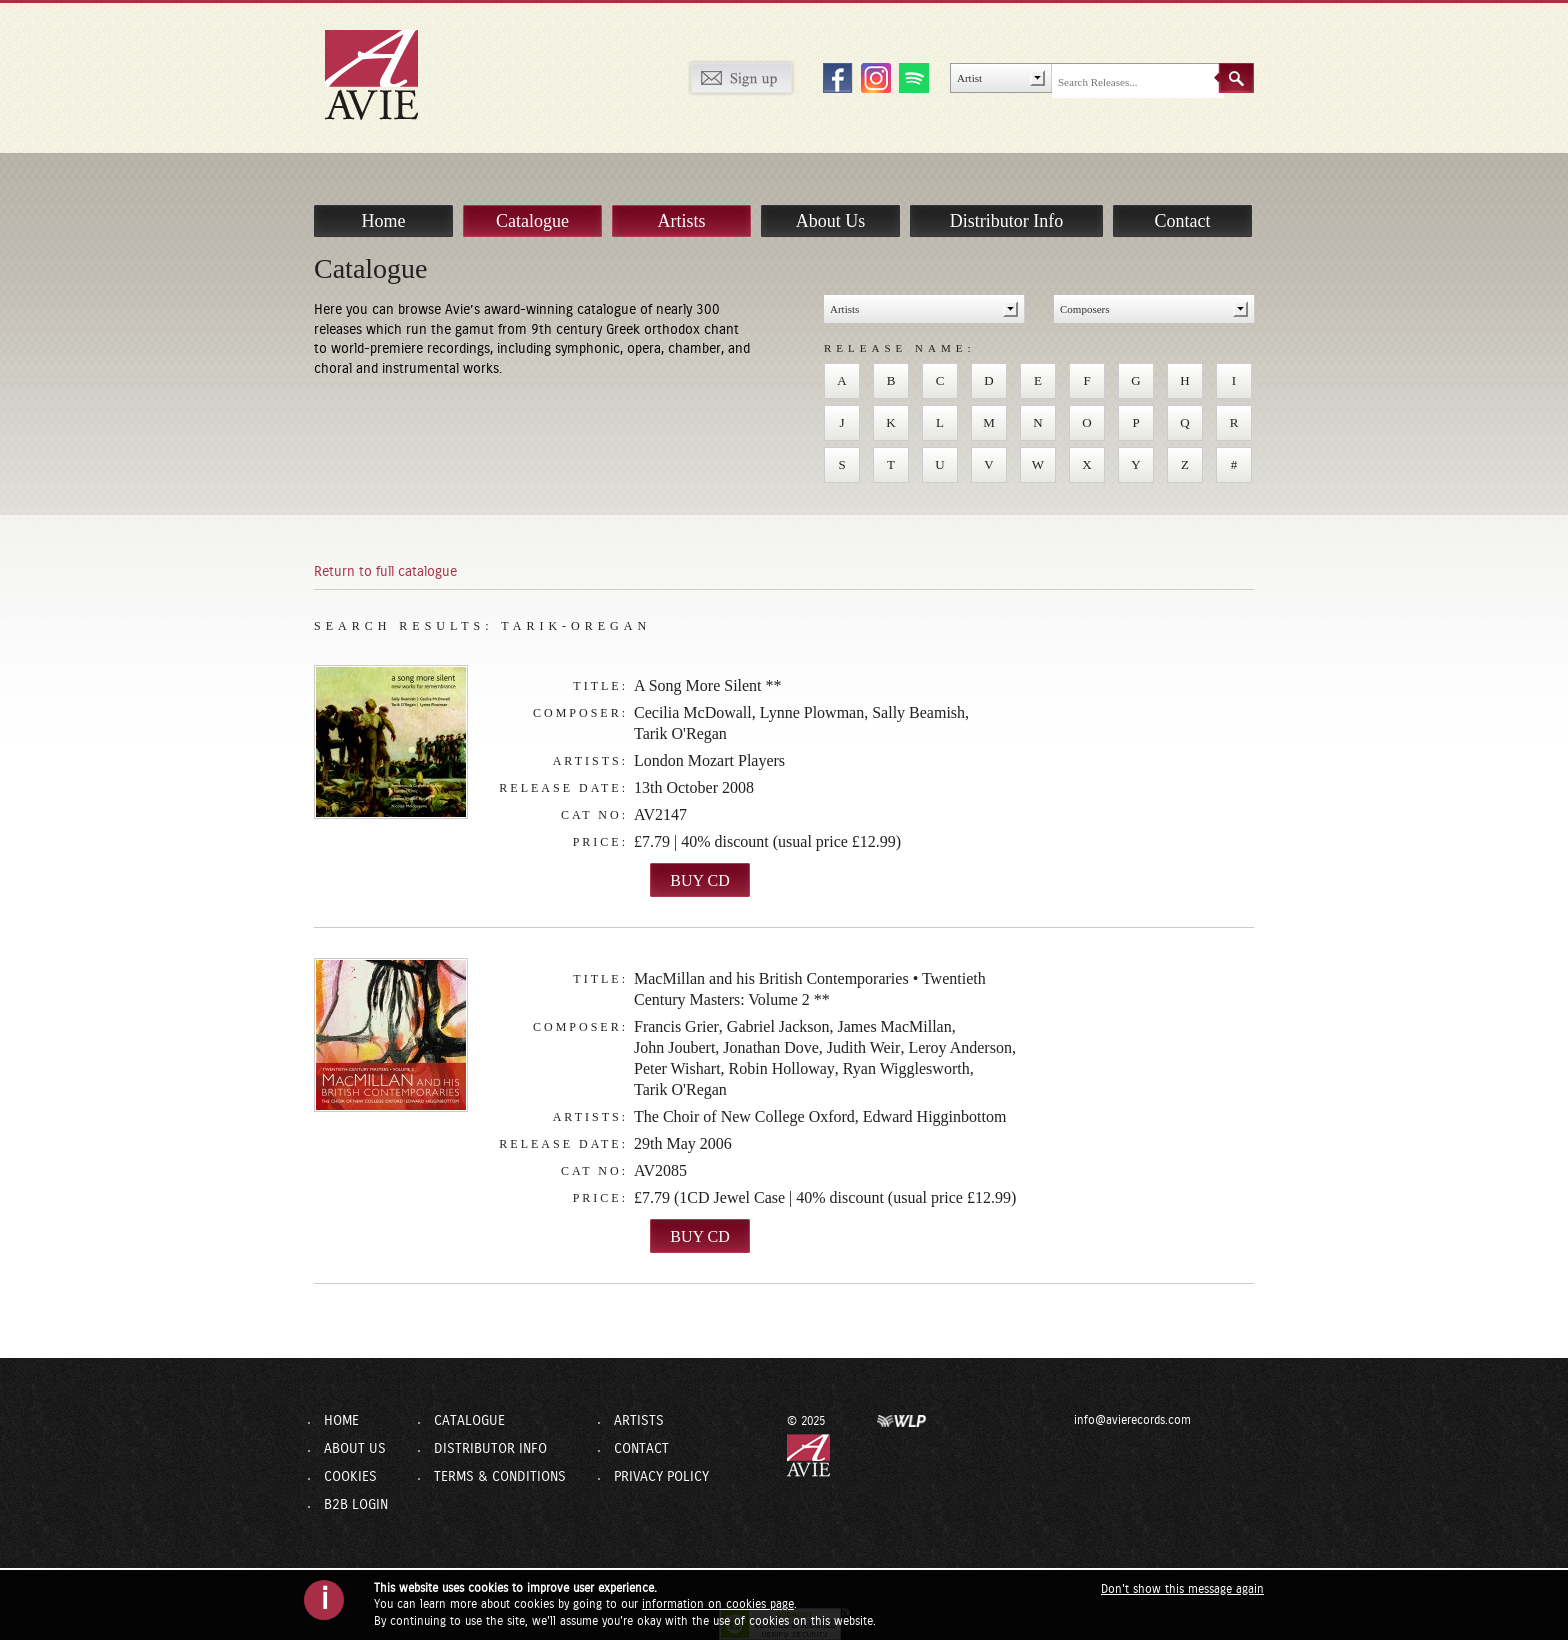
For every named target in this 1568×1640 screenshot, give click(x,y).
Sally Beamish (918, 712)
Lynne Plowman (812, 712)
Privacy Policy (661, 1477)
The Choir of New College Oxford (744, 1116)
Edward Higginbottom (935, 1116)
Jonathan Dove (771, 1047)
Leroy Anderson (960, 1047)
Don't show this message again (1182, 1589)
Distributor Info (1006, 199)
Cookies (350, 1477)
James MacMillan (895, 1026)
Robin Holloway (782, 1068)
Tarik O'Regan (680, 733)
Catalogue (532, 199)
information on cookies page (718, 1604)
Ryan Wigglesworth (906, 1068)
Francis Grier (676, 1026)
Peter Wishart (677, 1068)
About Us (831, 199)
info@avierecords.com (1080, 1420)
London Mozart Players (709, 760)
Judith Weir (864, 1047)
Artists (681, 199)
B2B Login (356, 1505)
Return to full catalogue (385, 572)
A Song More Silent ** (708, 685)
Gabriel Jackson (778, 1026)
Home (384, 199)
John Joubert (674, 1047)
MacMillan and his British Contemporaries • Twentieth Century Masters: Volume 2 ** (810, 989)
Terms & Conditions (500, 1477)
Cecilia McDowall (693, 712)
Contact (1183, 199)
